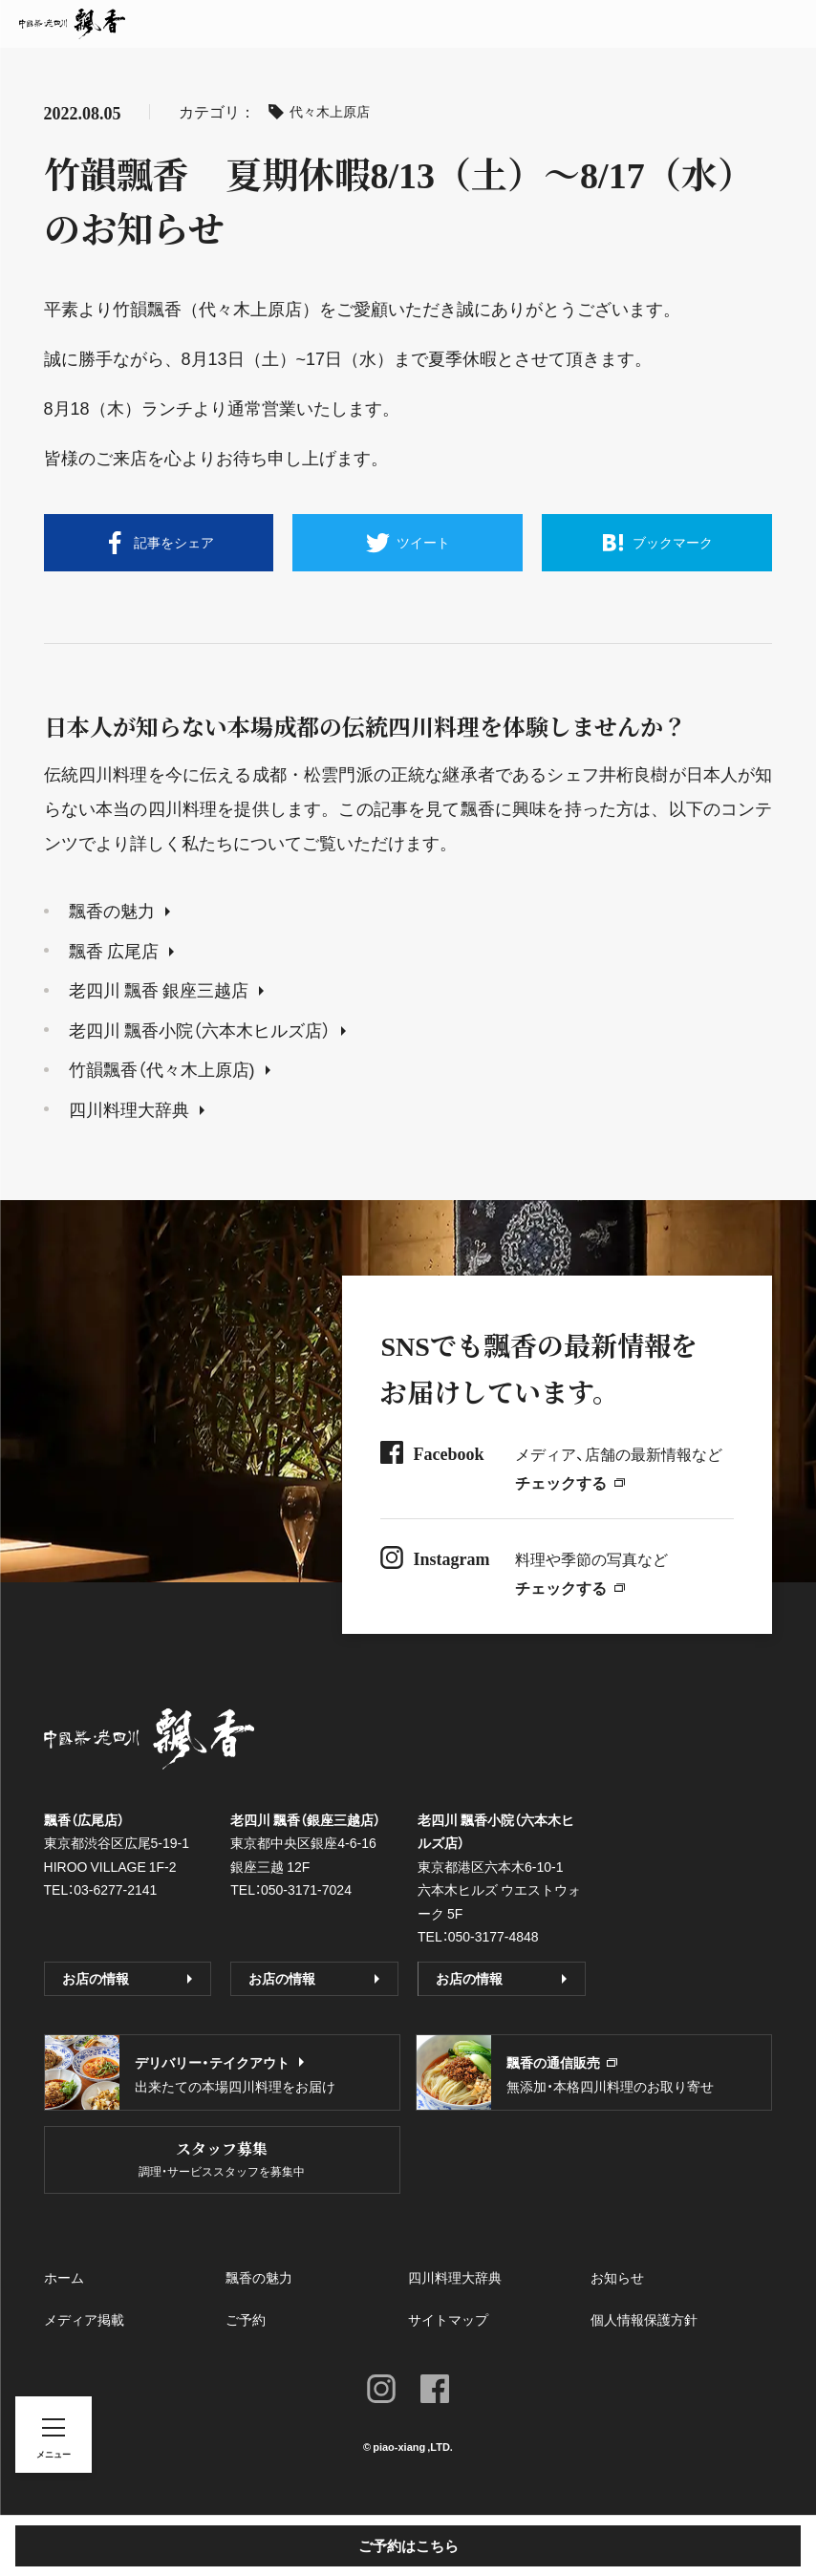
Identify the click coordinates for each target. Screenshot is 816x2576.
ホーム (64, 2276)
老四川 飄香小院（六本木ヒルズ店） (207, 1029)
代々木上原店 (319, 110)
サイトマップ (448, 2319)
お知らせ (617, 2276)
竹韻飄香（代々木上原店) (169, 1069)
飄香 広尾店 (121, 950)
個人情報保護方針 (644, 2319)
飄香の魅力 (119, 910)
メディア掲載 (84, 2319)
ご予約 (245, 2319)
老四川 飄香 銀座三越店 (166, 989)
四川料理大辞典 (136, 1109)
